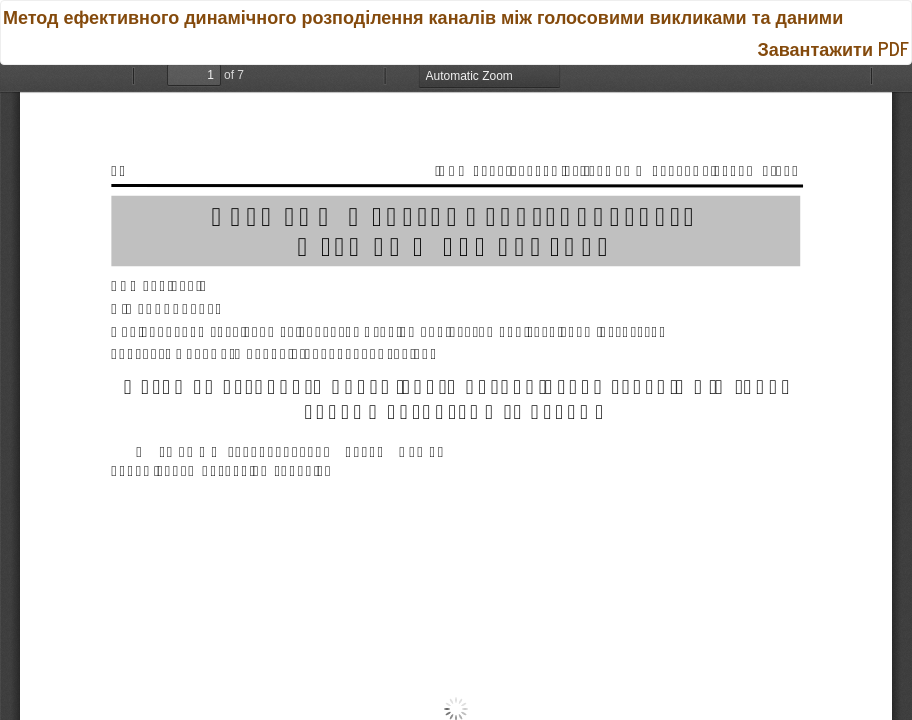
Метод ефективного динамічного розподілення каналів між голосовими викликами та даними (423, 16)
